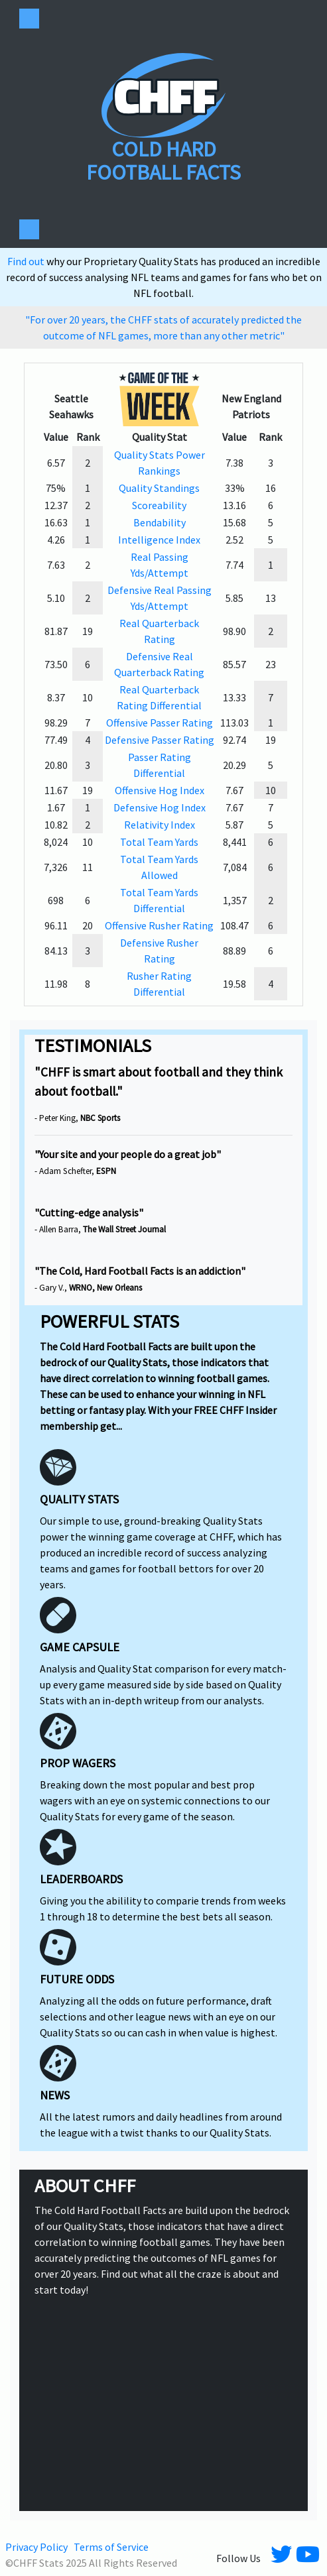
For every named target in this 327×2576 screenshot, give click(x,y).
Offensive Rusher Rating (159, 925)
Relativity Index (159, 824)
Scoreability (159, 505)
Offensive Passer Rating (159, 722)
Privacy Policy (36, 2546)
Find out (26, 261)
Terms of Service (111, 2546)
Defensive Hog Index (159, 807)
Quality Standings (159, 488)
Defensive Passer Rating (159, 739)
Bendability (159, 522)
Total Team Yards (159, 842)
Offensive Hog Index (159, 790)
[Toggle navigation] (29, 18)
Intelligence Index (159, 539)
